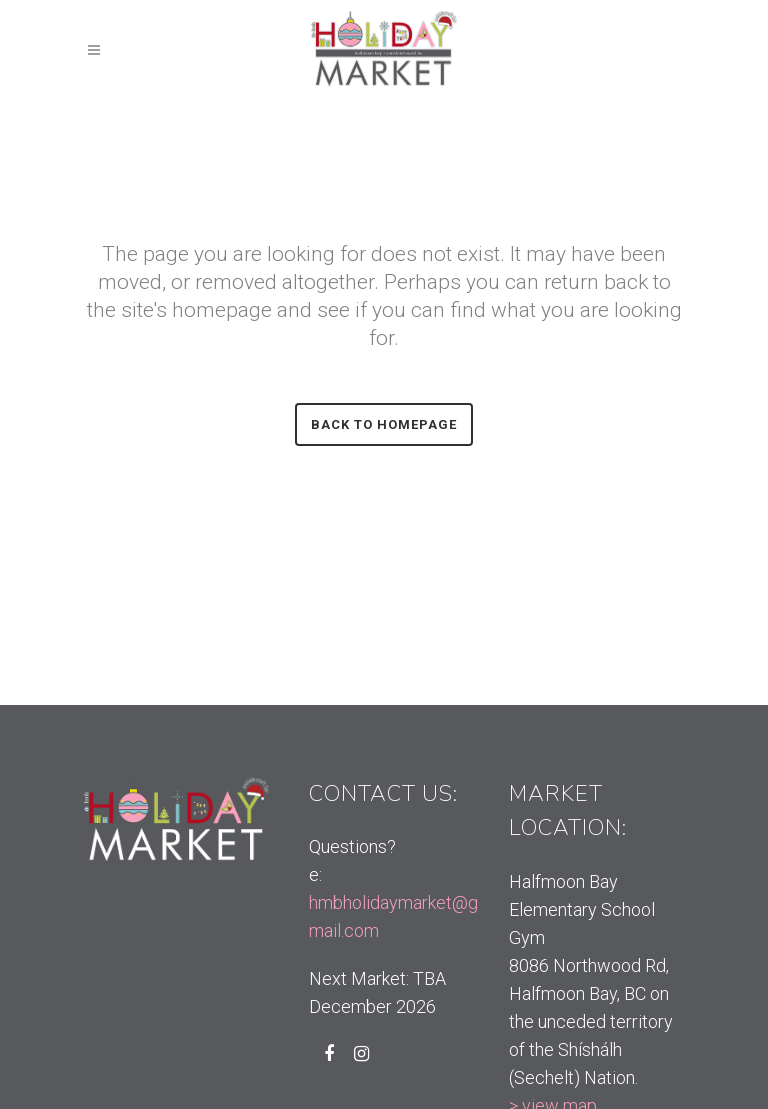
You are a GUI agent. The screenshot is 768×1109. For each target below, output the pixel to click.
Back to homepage (384, 424)
